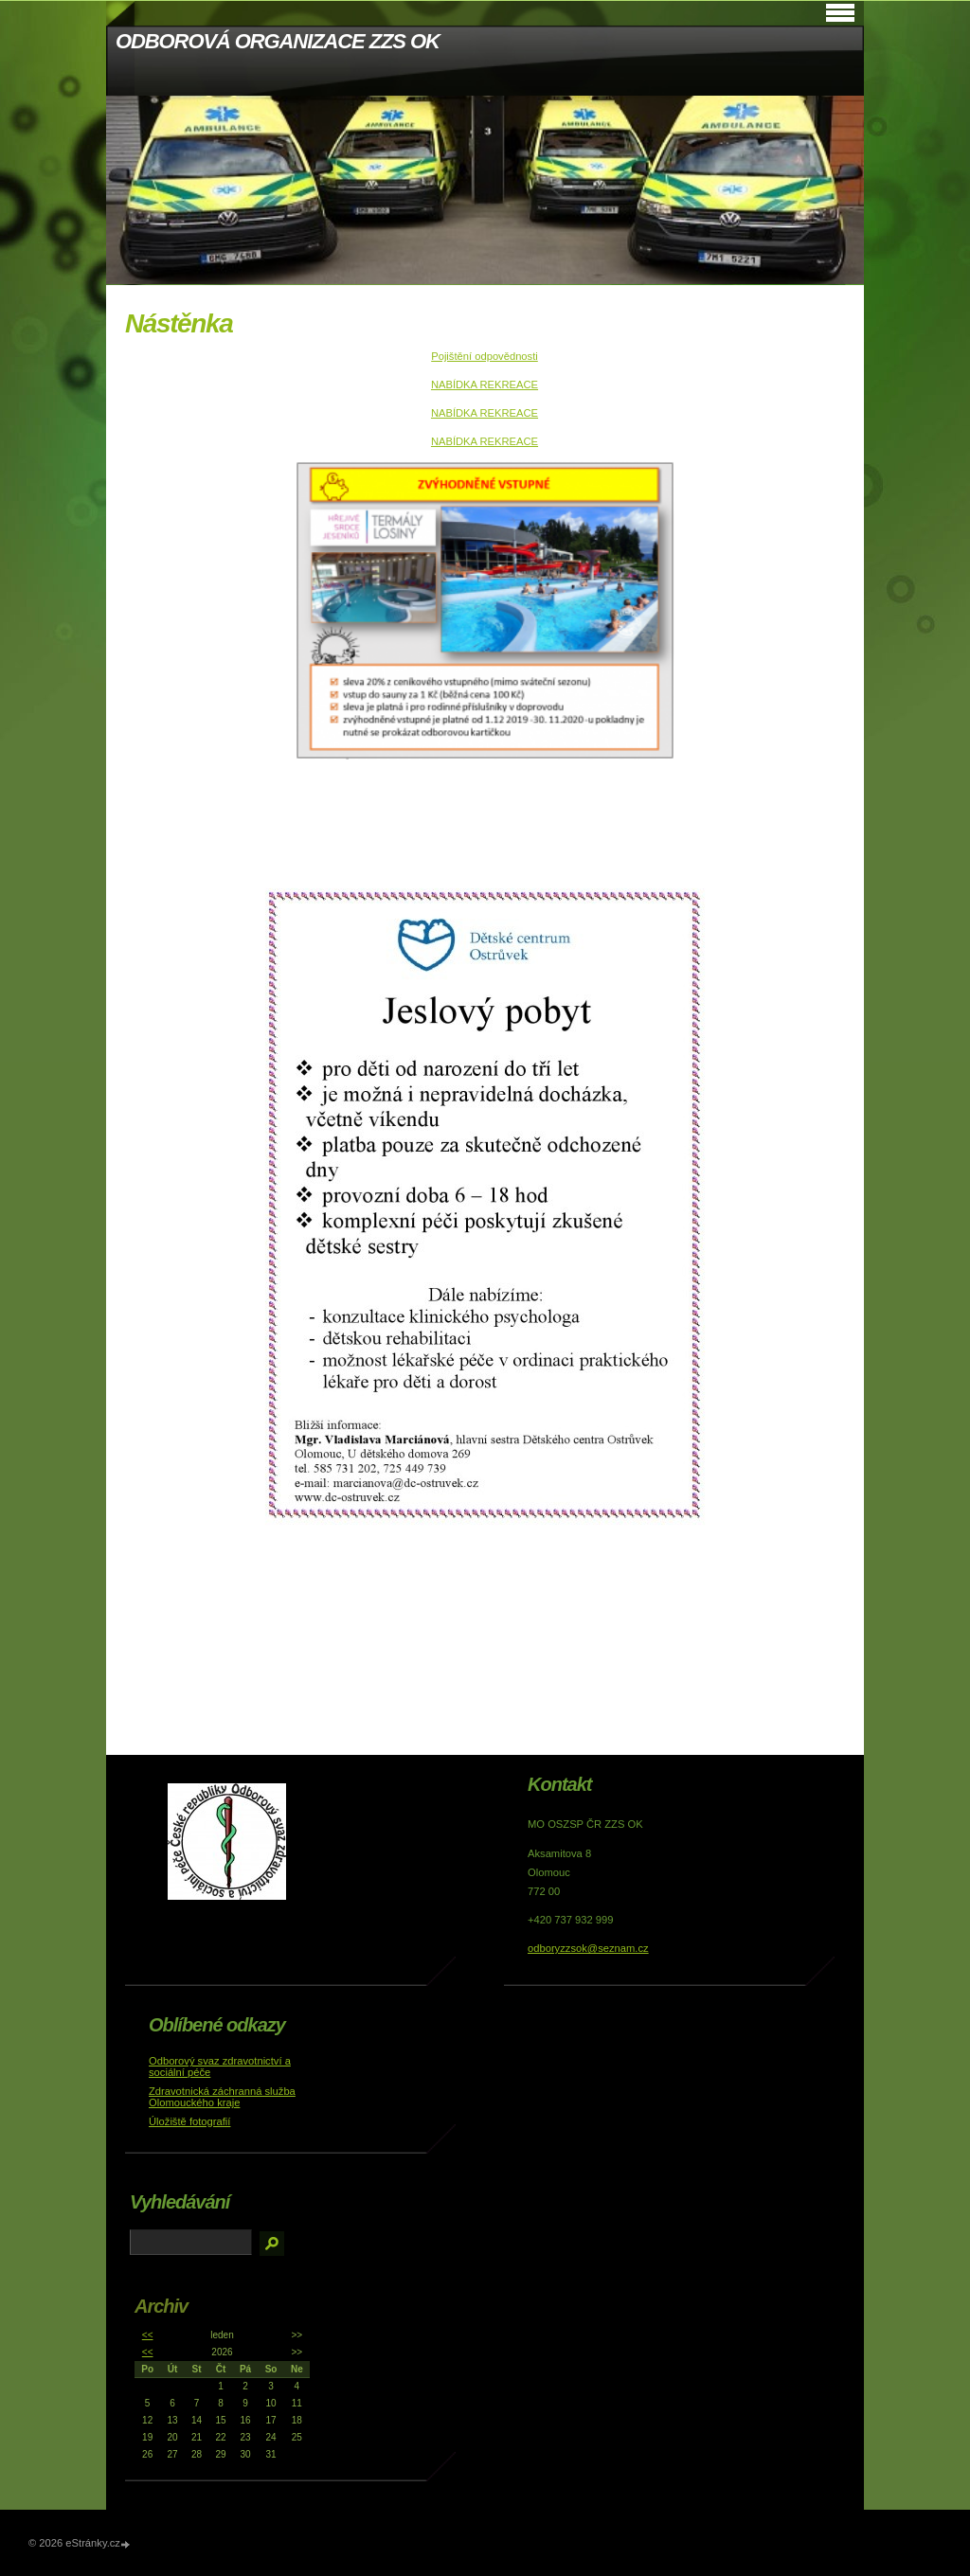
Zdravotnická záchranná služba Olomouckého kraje (222, 2096)
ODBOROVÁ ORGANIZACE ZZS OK (278, 41)
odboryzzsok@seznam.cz (588, 1948)
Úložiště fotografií (189, 2121)
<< (147, 2335)
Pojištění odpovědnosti (484, 356)
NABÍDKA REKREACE (484, 384)
